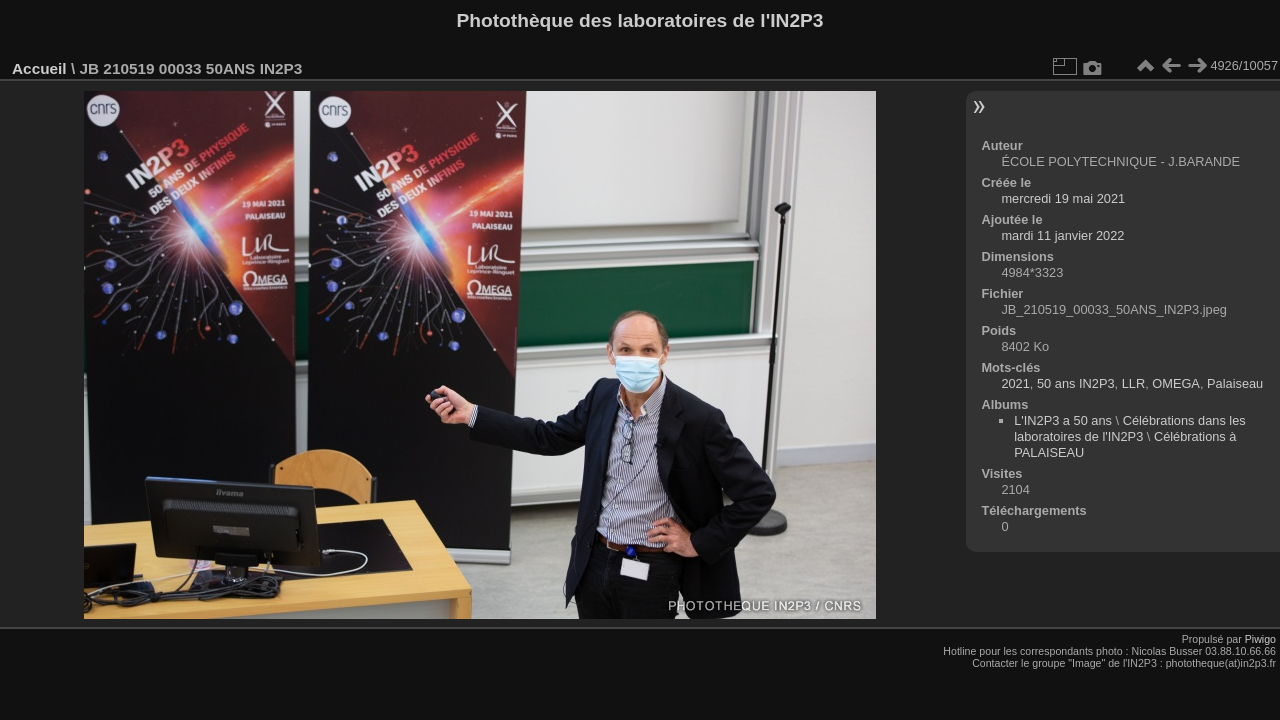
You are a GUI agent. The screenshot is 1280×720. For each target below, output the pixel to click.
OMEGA (1176, 383)
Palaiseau (1235, 383)
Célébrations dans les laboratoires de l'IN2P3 (1130, 428)
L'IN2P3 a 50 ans (1063, 420)
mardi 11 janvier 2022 (1062, 235)
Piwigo (1260, 639)
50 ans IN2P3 (1076, 383)
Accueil (39, 68)
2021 (1015, 383)
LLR (1133, 383)
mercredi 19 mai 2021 (1063, 198)
